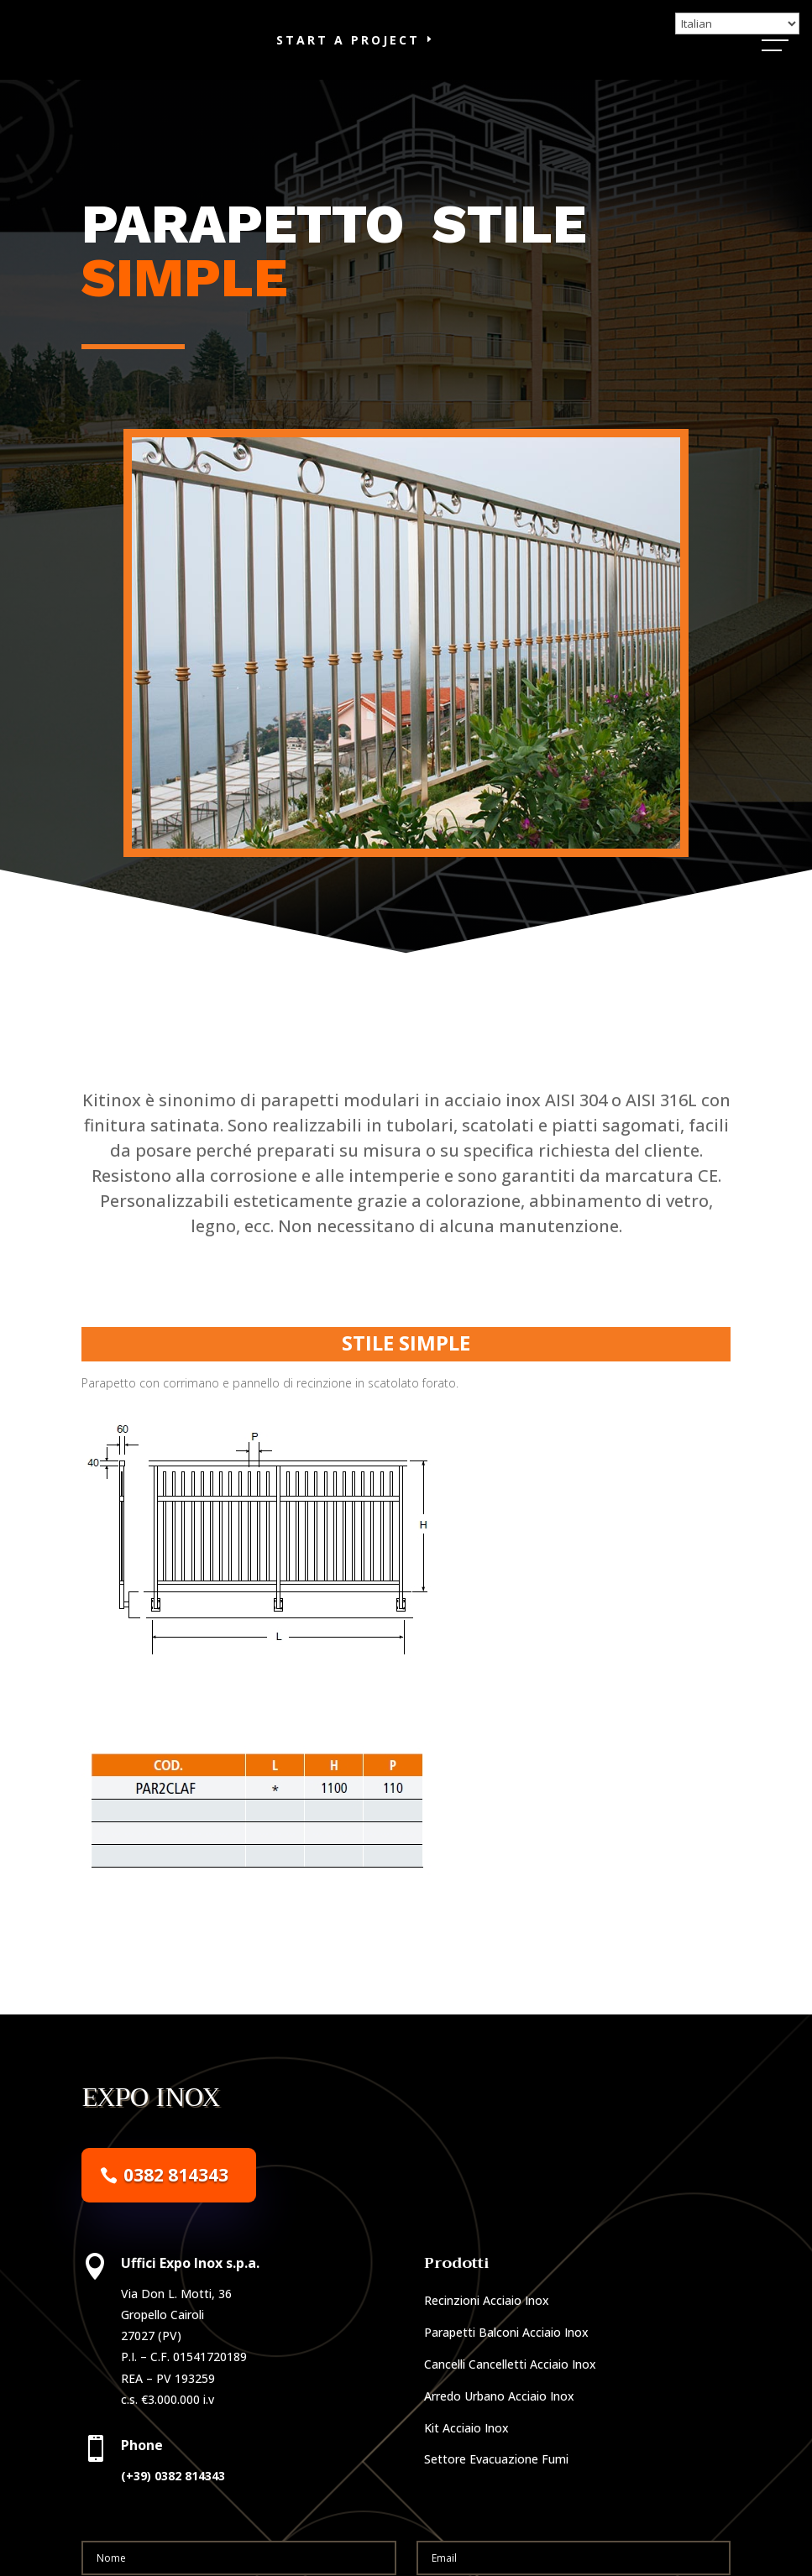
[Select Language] (737, 23)
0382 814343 (175, 2213)
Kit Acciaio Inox (466, 2466)
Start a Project (348, 59)
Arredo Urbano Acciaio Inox (499, 2435)
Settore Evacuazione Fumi (496, 2498)
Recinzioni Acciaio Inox (486, 2340)
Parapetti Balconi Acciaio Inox (506, 2372)
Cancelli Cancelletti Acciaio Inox (510, 2403)
